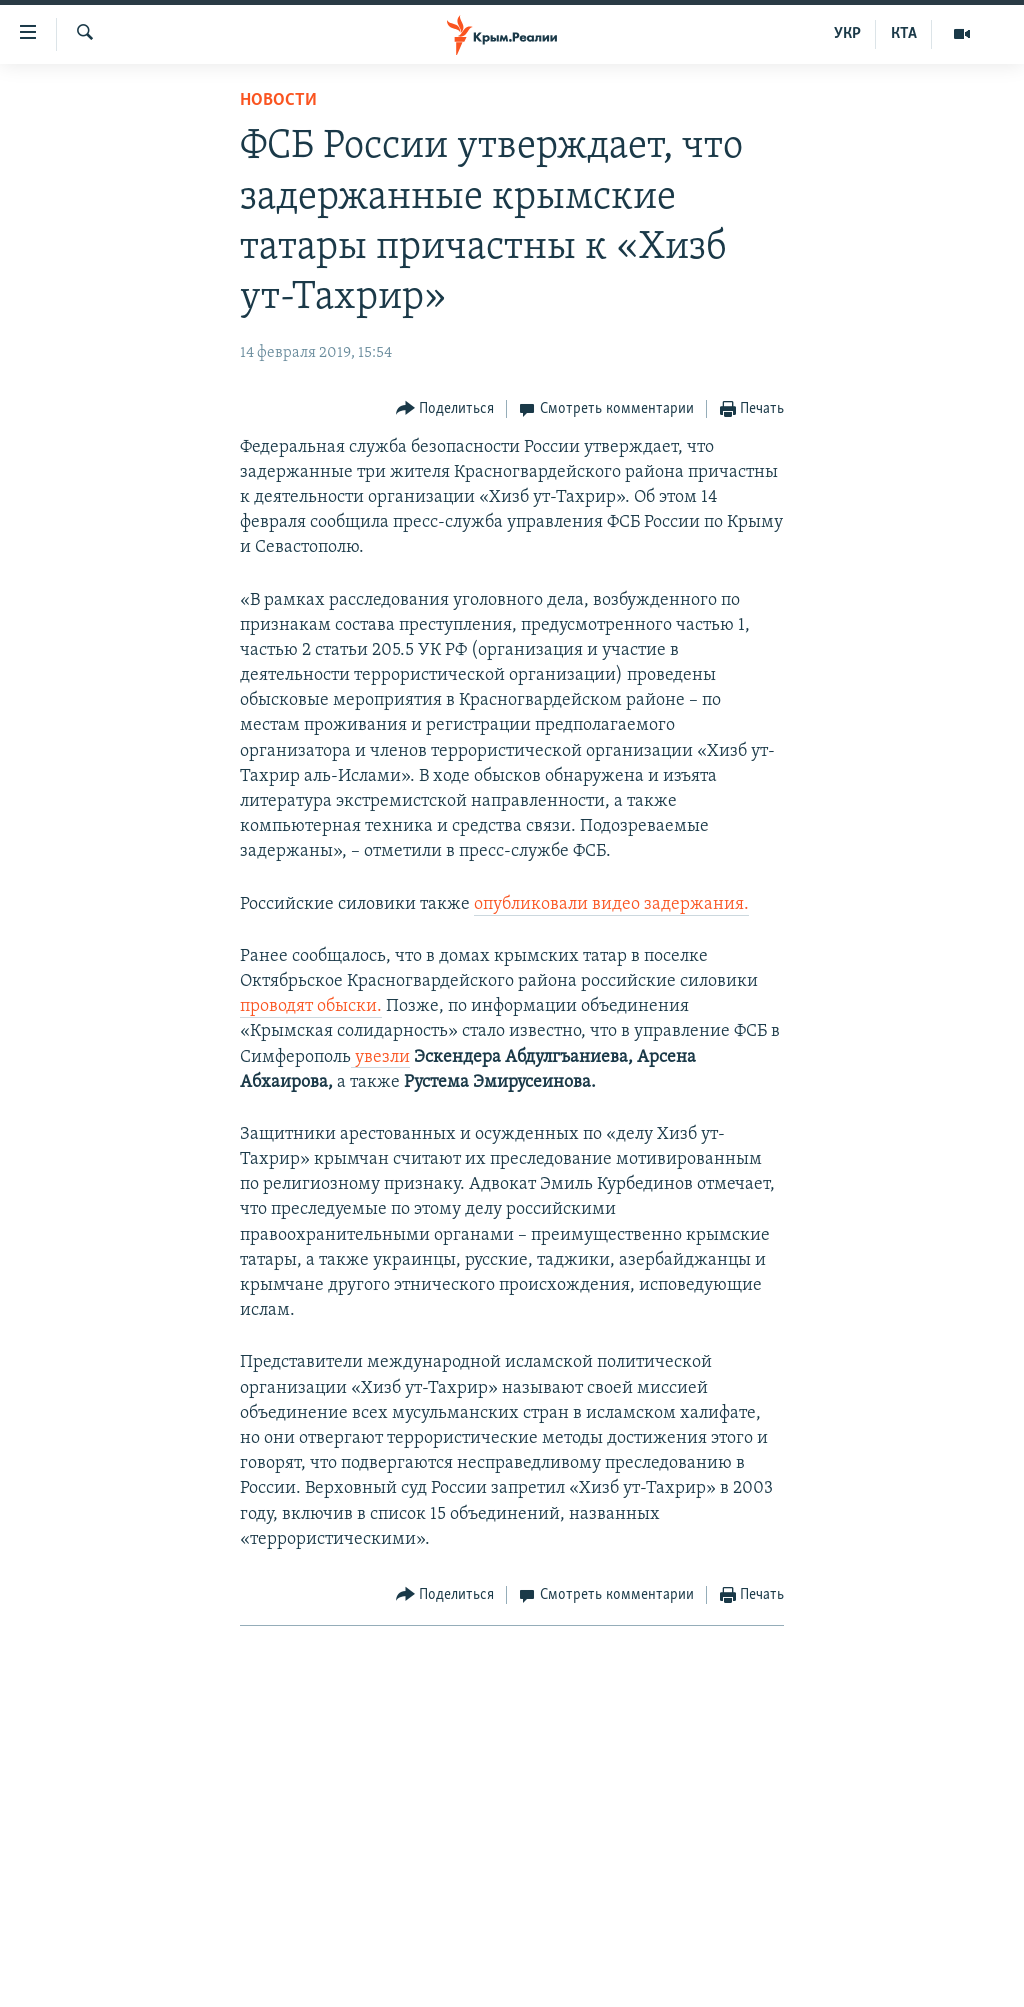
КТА (904, 34)
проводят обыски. (311, 1006)
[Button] (445, 409)
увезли (380, 1057)
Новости (278, 100)
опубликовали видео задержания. (611, 904)
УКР (847, 34)
